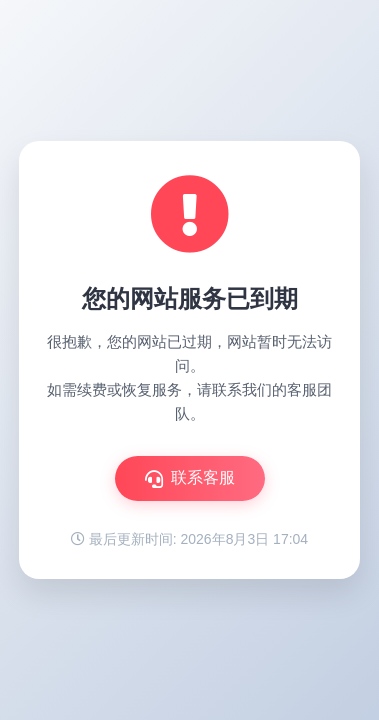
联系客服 (190, 478)
